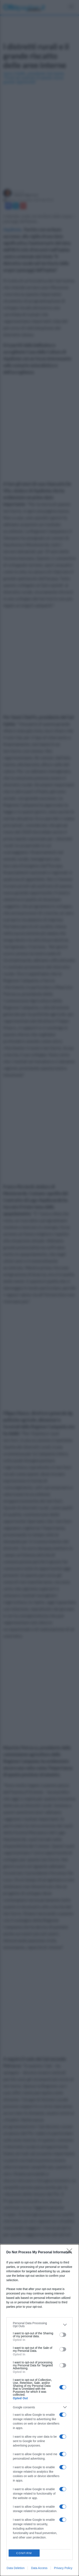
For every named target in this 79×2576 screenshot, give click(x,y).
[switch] (62, 2335)
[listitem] (39, 2325)
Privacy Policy (63, 2568)
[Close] (71, 2252)
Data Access (39, 2568)
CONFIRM (24, 2553)
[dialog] (39, 2410)
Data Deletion (16, 2568)
